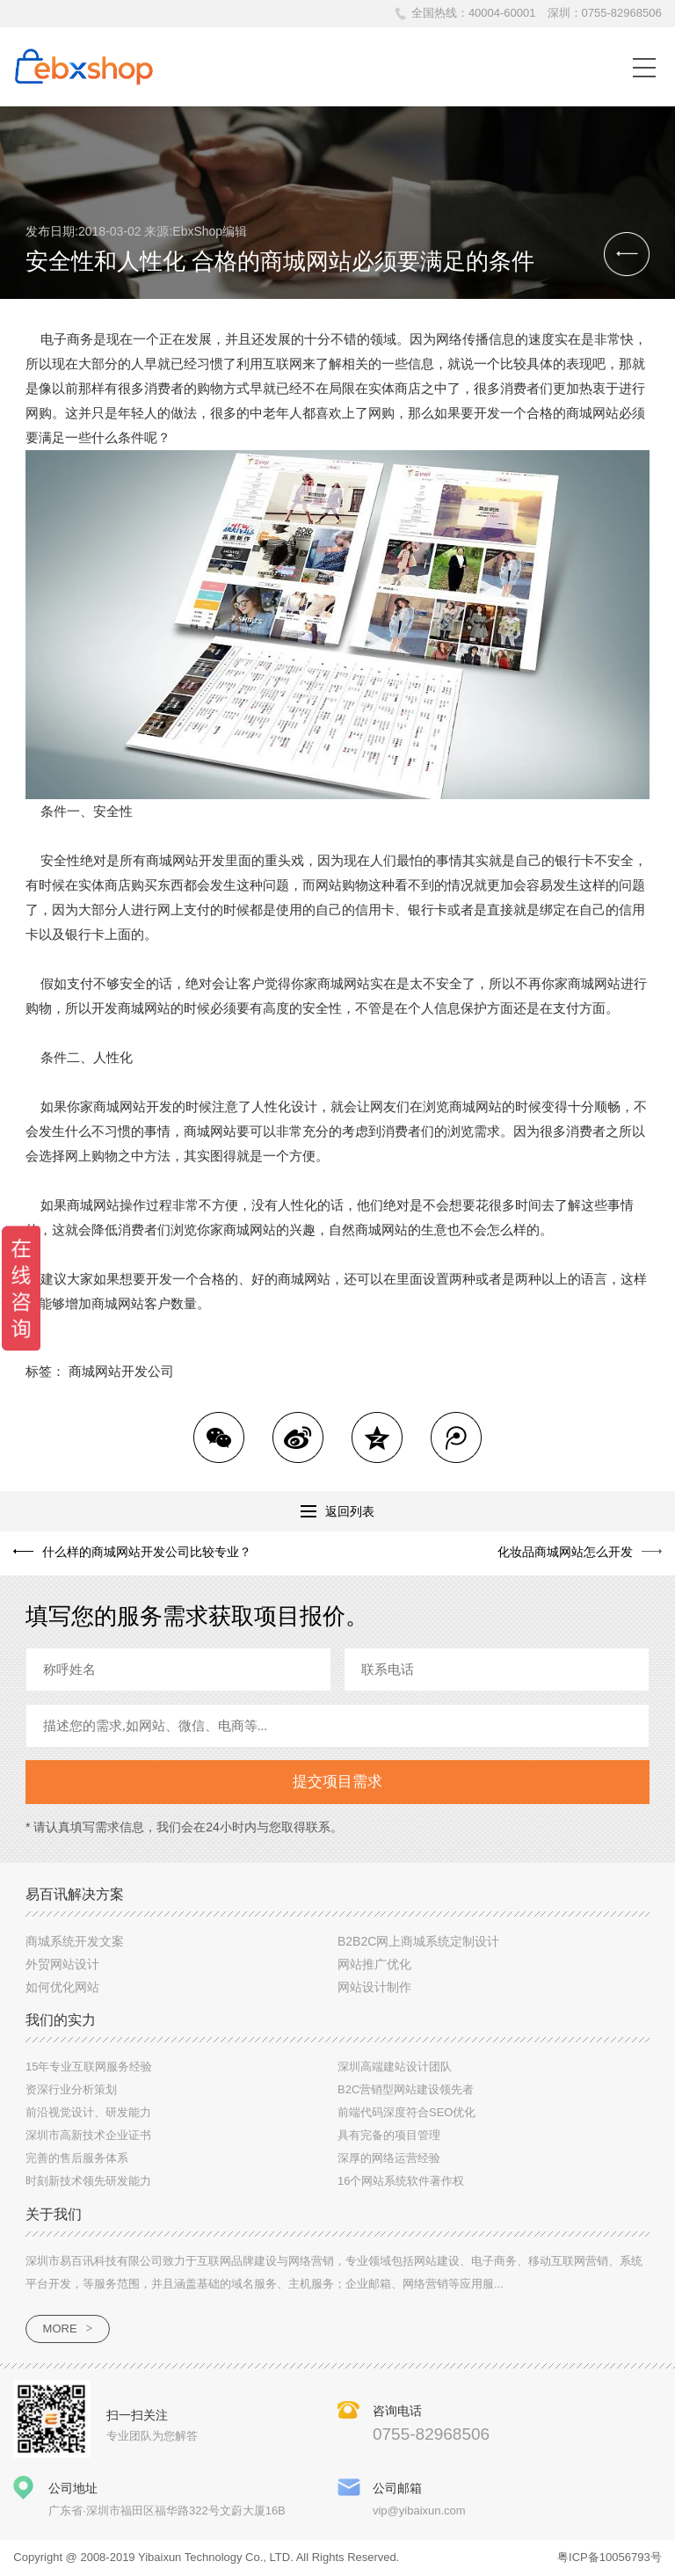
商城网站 (592, 412)
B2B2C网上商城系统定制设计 (418, 1941)
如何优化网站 (62, 1987)
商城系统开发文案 (74, 1941)
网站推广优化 (374, 1964)
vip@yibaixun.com (419, 2510)
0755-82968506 (622, 12)
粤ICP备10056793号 (609, 2557)
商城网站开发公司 (121, 1371)
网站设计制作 (374, 1987)
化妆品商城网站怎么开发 (565, 1552)
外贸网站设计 (62, 1964)
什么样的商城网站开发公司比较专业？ (146, 1552)
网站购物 (342, 884)
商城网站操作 (106, 1204)
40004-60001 (502, 12)
